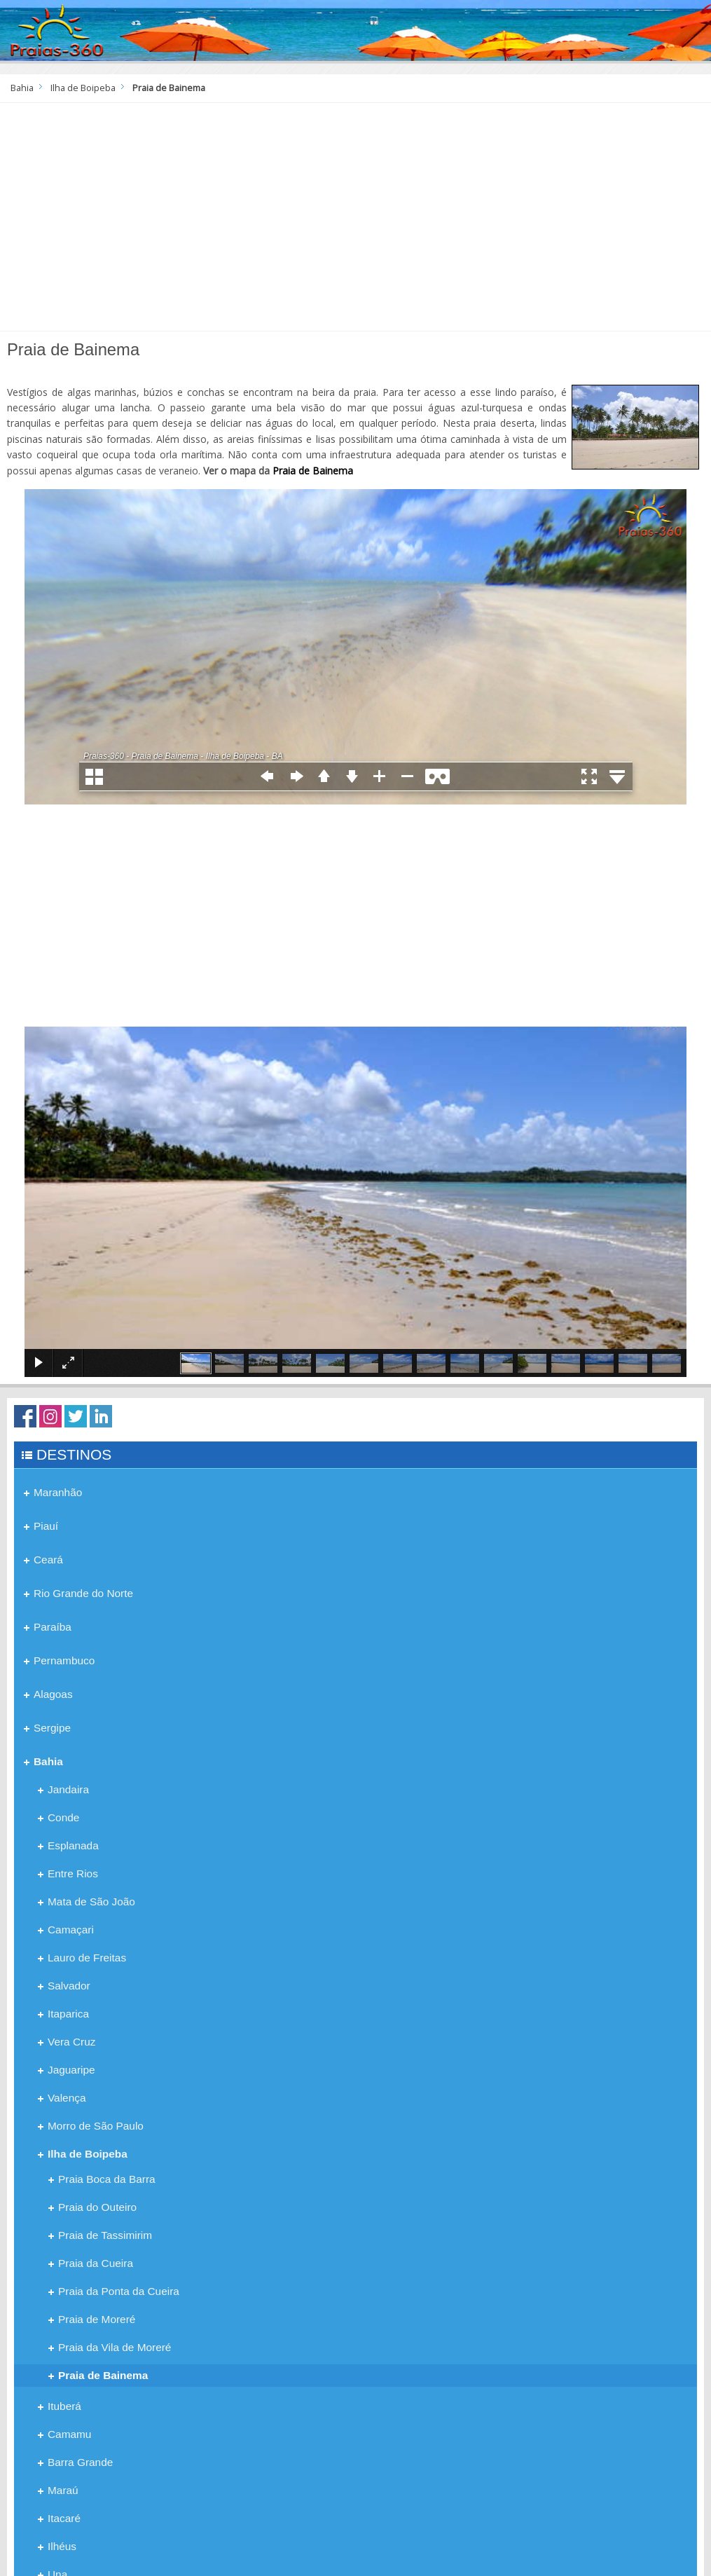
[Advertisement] (355, 222)
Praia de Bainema (312, 470)
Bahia (22, 88)
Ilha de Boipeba (83, 88)
